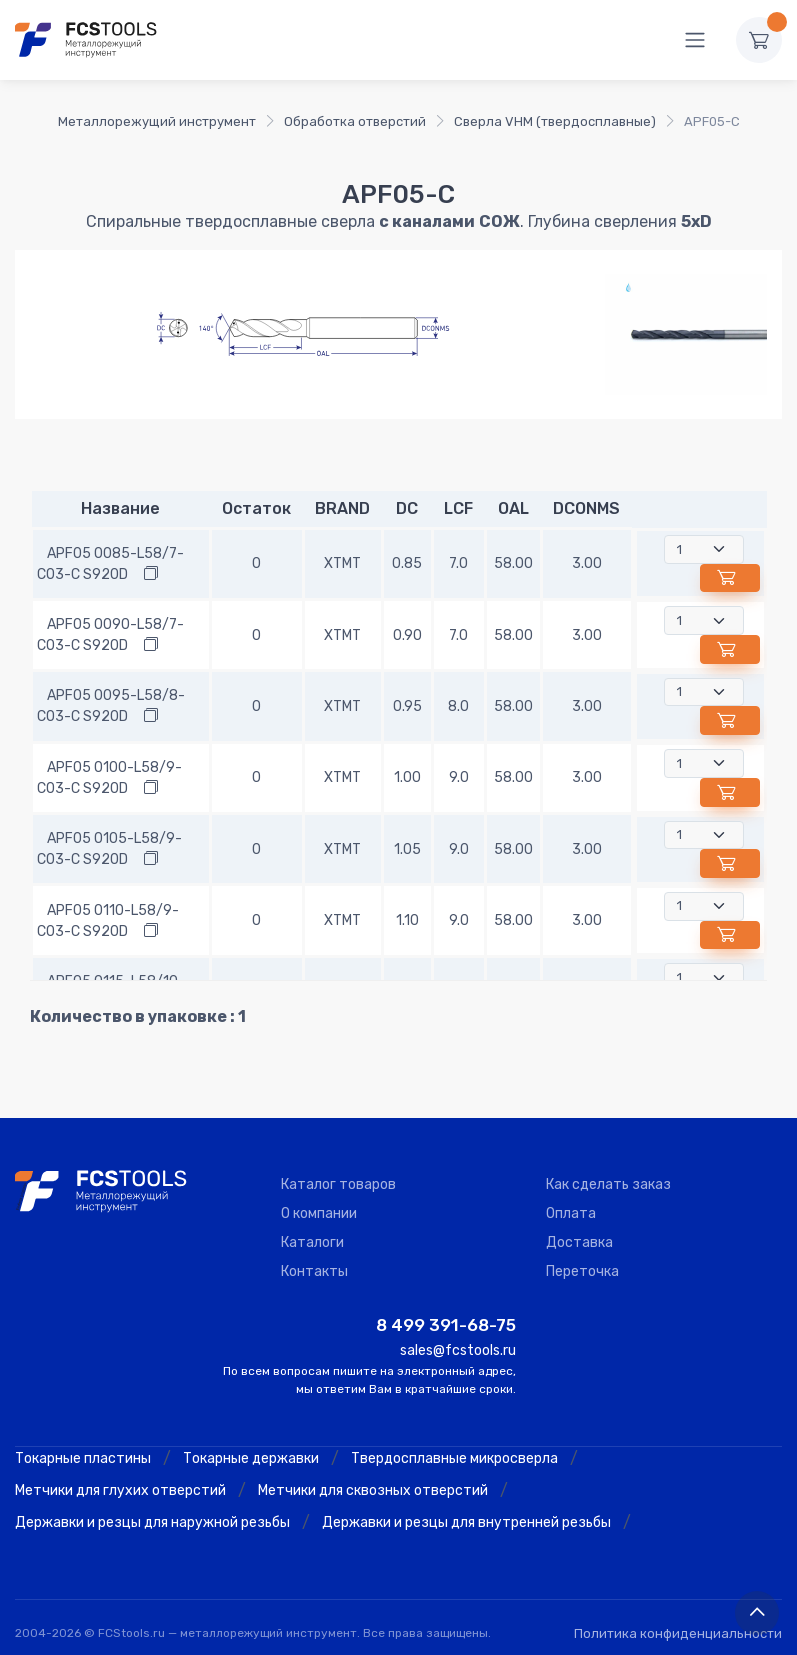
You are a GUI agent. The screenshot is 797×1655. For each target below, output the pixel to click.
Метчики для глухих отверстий (120, 1490)
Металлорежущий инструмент (157, 121)
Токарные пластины (83, 1458)
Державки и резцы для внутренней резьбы (466, 1522)
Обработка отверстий (355, 121)
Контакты (314, 1271)
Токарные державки (251, 1458)
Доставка (579, 1242)
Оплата (571, 1213)
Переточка (582, 1271)
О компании (319, 1213)
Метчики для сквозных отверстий (373, 1490)
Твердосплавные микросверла (454, 1458)
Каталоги (312, 1242)
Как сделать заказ (608, 1184)
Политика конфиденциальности (678, 1633)
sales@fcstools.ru (458, 1350)
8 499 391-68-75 (446, 1325)
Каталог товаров (338, 1184)
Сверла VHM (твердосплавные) (555, 121)
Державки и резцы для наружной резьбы (152, 1522)
